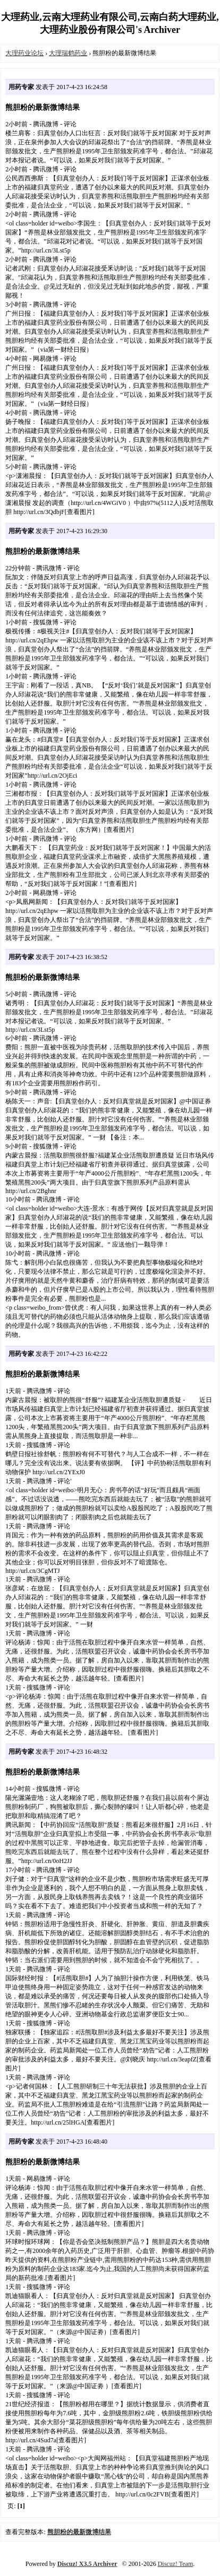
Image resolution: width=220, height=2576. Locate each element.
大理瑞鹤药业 (68, 53)
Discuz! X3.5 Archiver (87, 2564)
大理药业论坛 (24, 53)
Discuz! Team (175, 2564)
